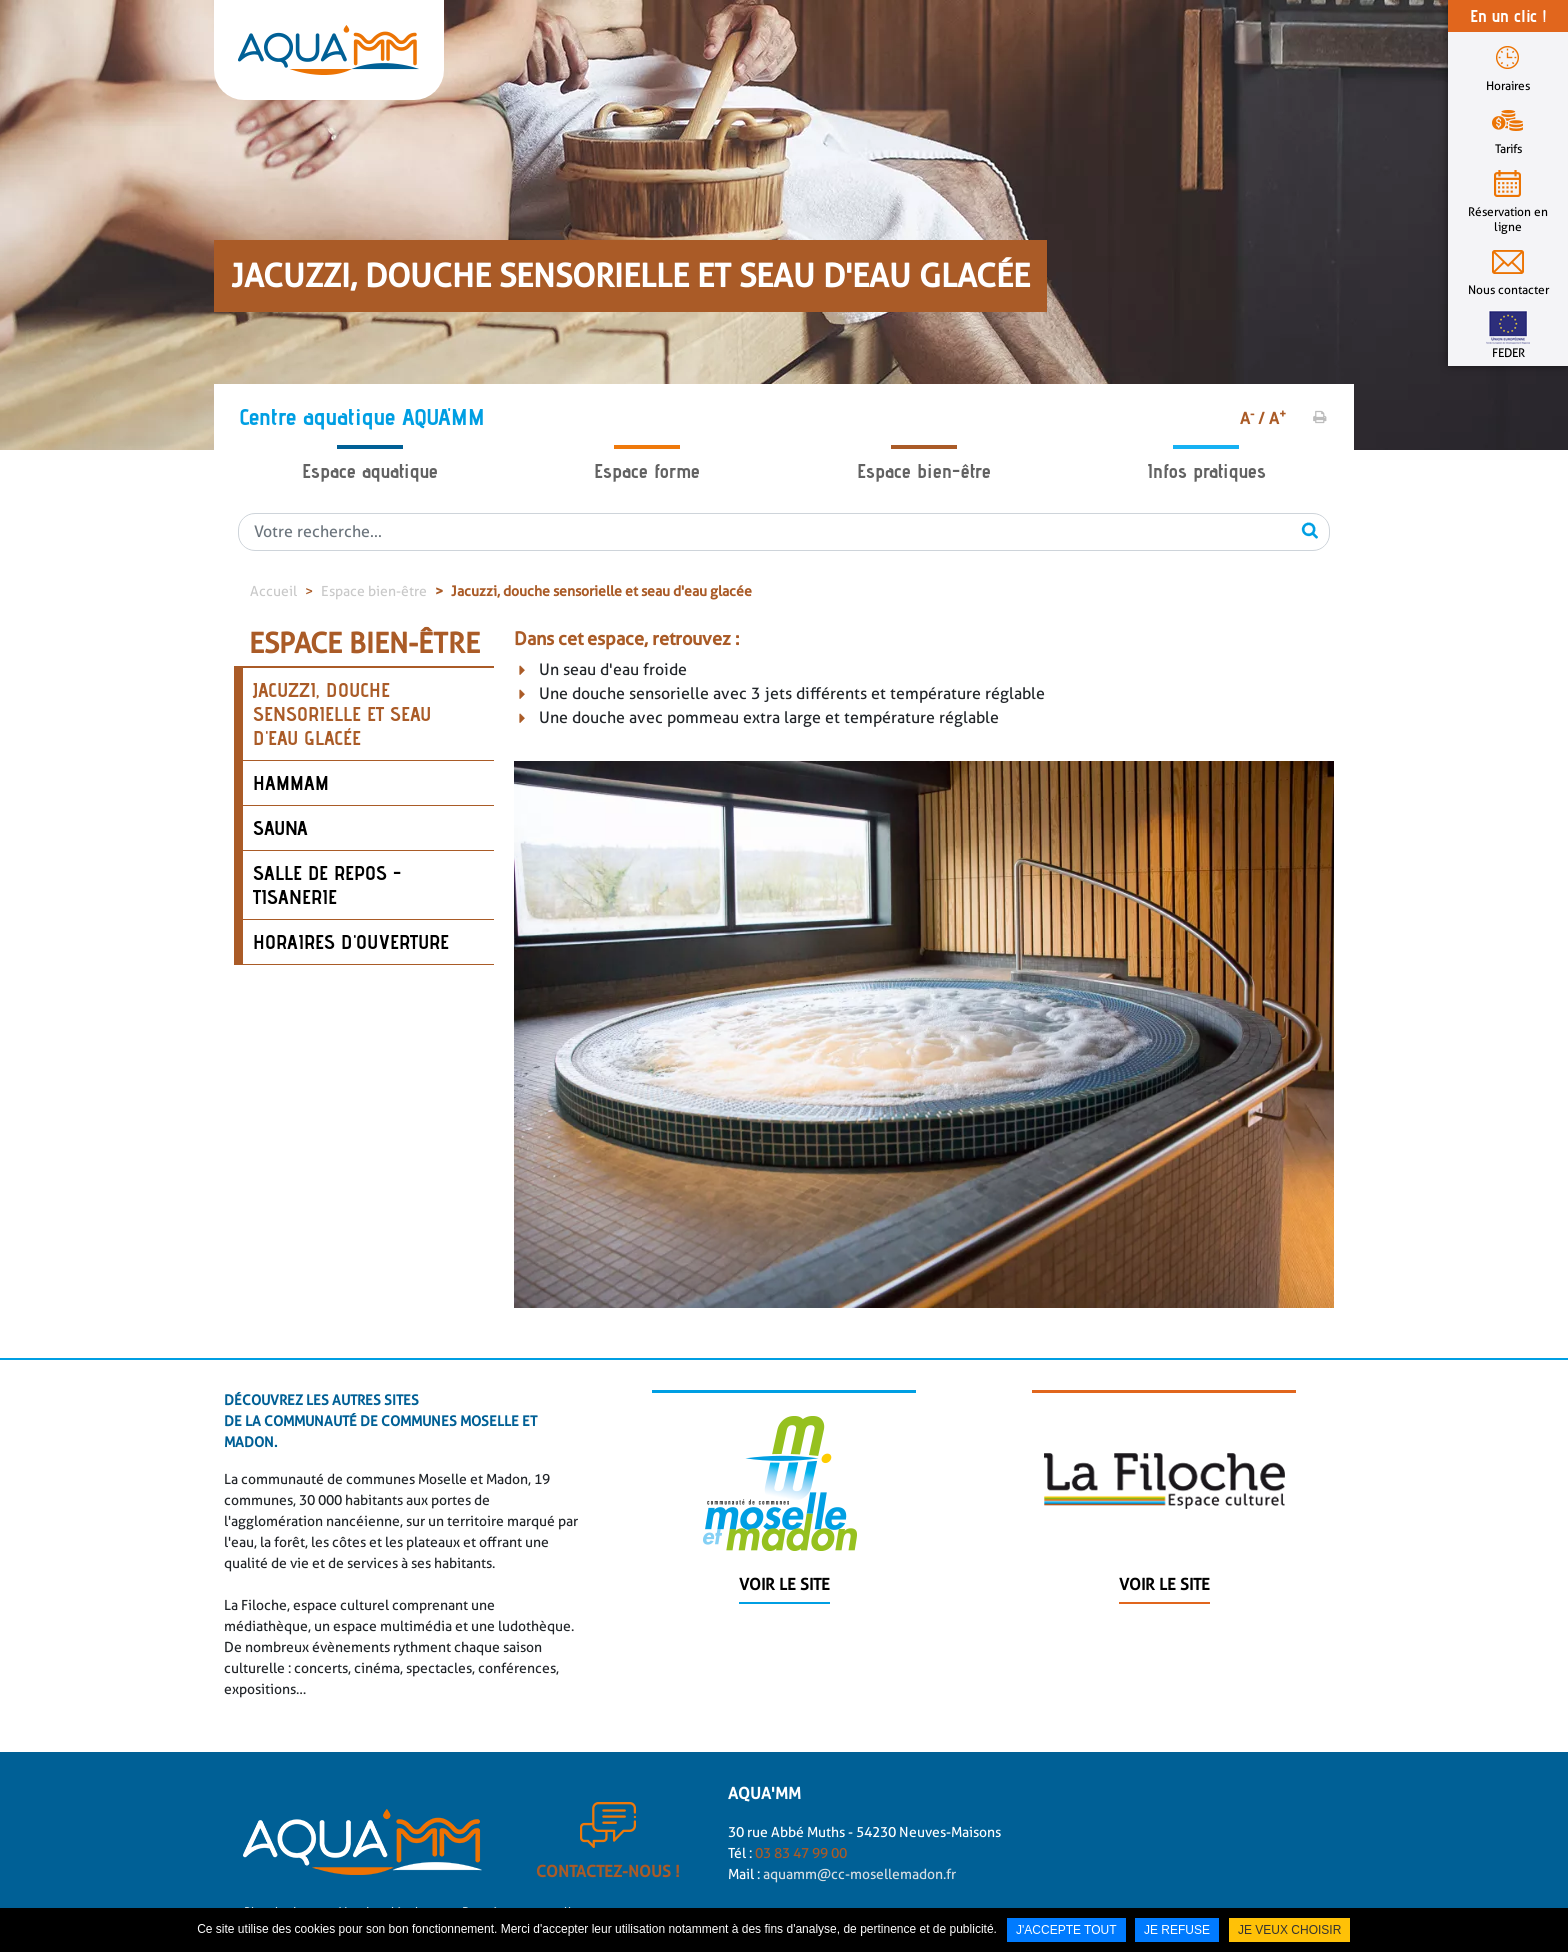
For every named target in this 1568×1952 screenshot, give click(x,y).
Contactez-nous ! (608, 1884)
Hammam (291, 783)
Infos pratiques (1206, 471)
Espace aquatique (370, 471)
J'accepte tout (1066, 1930)
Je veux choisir (1289, 1930)
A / (1252, 418)
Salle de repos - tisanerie (327, 885)
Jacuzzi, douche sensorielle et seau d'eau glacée (601, 591)
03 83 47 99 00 (799, 1866)
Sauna (280, 828)
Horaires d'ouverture (351, 942)
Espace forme (647, 471)
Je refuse (1177, 1930)
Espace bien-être (924, 471)
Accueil (273, 591)
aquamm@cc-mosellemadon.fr (859, 1887)
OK (1310, 530)
